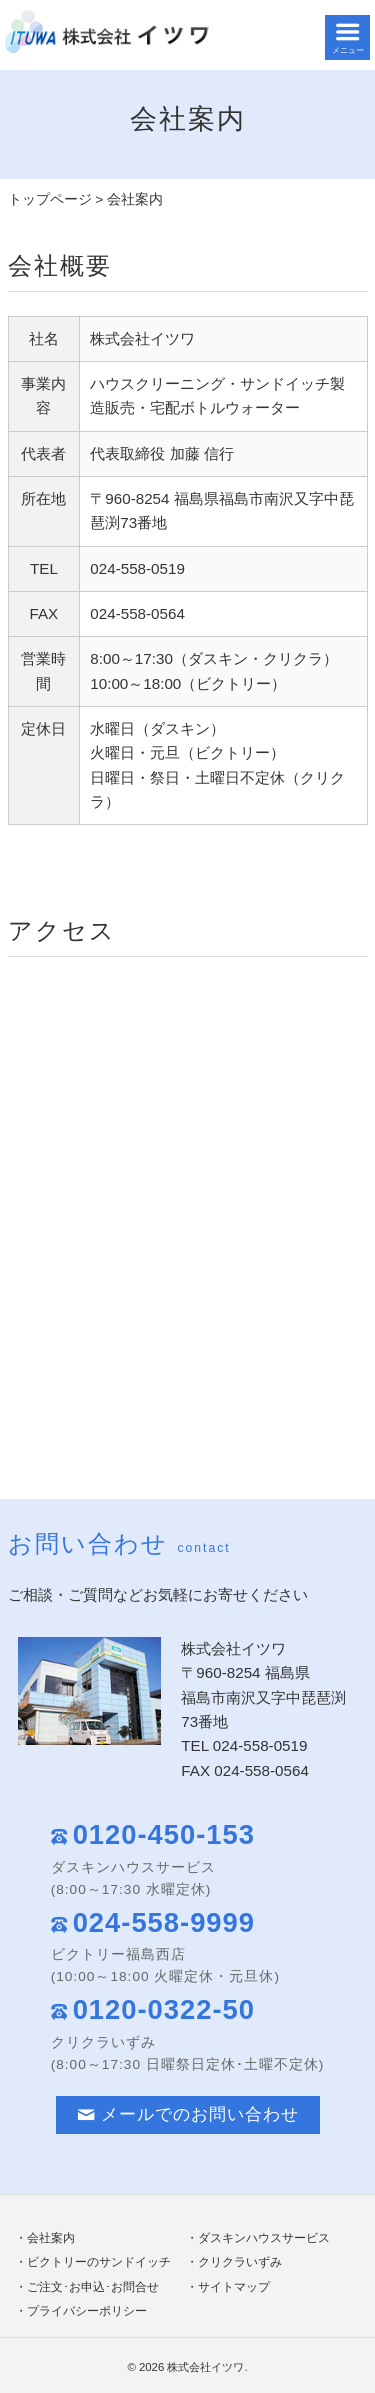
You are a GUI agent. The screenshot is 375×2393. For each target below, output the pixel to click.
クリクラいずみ (240, 2262)
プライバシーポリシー (87, 2311)
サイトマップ (234, 2287)
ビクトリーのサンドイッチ (99, 2262)
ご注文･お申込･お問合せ (93, 2287)
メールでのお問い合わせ (188, 2114)
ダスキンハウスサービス (264, 2238)
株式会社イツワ (205, 2367)
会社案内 (51, 2238)
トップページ (50, 199)
